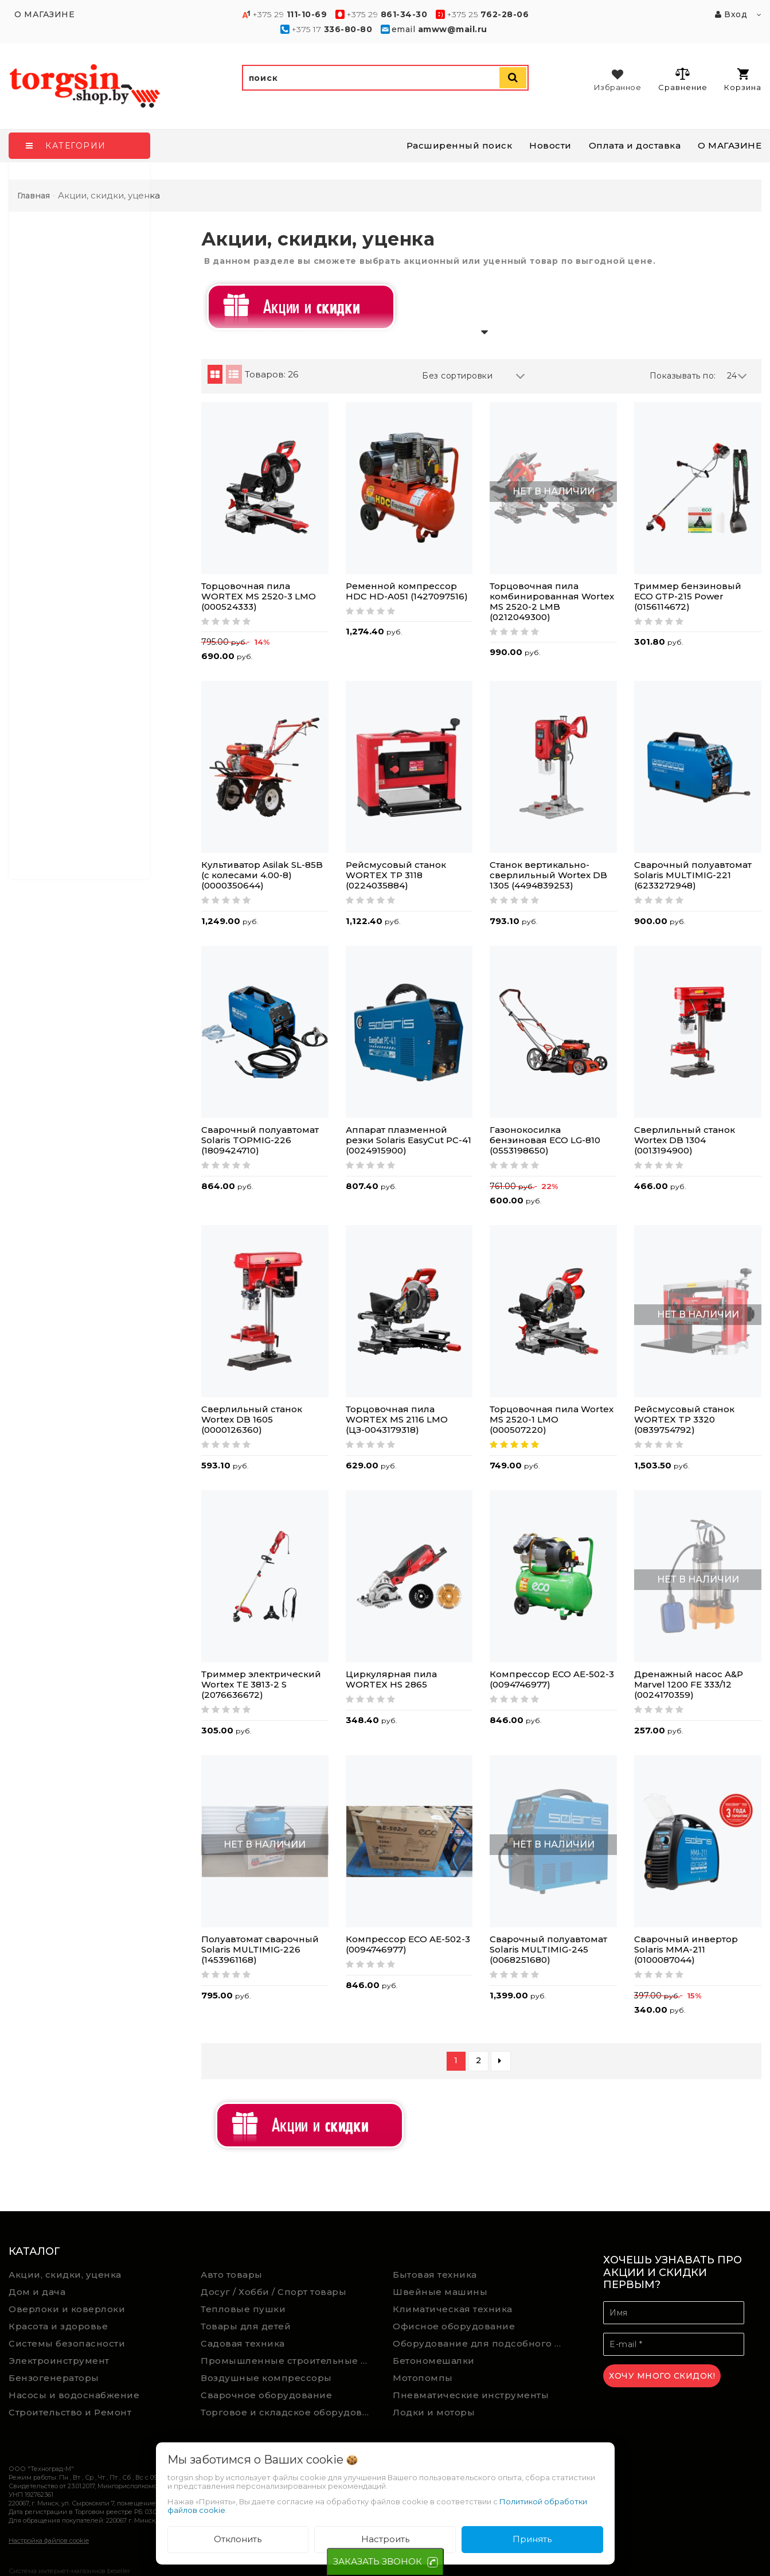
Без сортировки (473, 376)
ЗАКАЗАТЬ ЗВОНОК (377, 2561)
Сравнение (682, 79)
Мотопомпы (423, 2377)
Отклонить (237, 2539)
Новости (550, 145)
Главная (33, 195)
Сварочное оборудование (266, 2395)
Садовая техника (243, 2343)
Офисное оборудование (454, 2326)
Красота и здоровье (58, 2326)
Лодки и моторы (434, 2412)
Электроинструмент (59, 2360)
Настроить (385, 2539)
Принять (532, 2539)
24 (737, 376)
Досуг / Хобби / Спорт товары (273, 2291)
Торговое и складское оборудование (288, 2412)
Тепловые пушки (243, 2309)
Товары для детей (246, 2326)
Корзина (742, 80)
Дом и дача (37, 2291)
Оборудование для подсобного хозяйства (480, 2343)
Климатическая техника (453, 2309)
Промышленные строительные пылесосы (288, 2360)
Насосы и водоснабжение (74, 2395)
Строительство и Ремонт (70, 2412)
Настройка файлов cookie (49, 2540)
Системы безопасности (67, 2343)
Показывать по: (683, 376)
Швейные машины (440, 2291)
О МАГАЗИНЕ (729, 145)
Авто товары (232, 2274)
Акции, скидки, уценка (65, 2274)
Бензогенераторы (54, 2377)
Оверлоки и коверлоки (67, 2309)
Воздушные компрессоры (266, 2377)
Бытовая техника (435, 2274)
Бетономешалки (434, 2360)
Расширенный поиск (460, 145)
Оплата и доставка (635, 145)
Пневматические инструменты (471, 2395)
